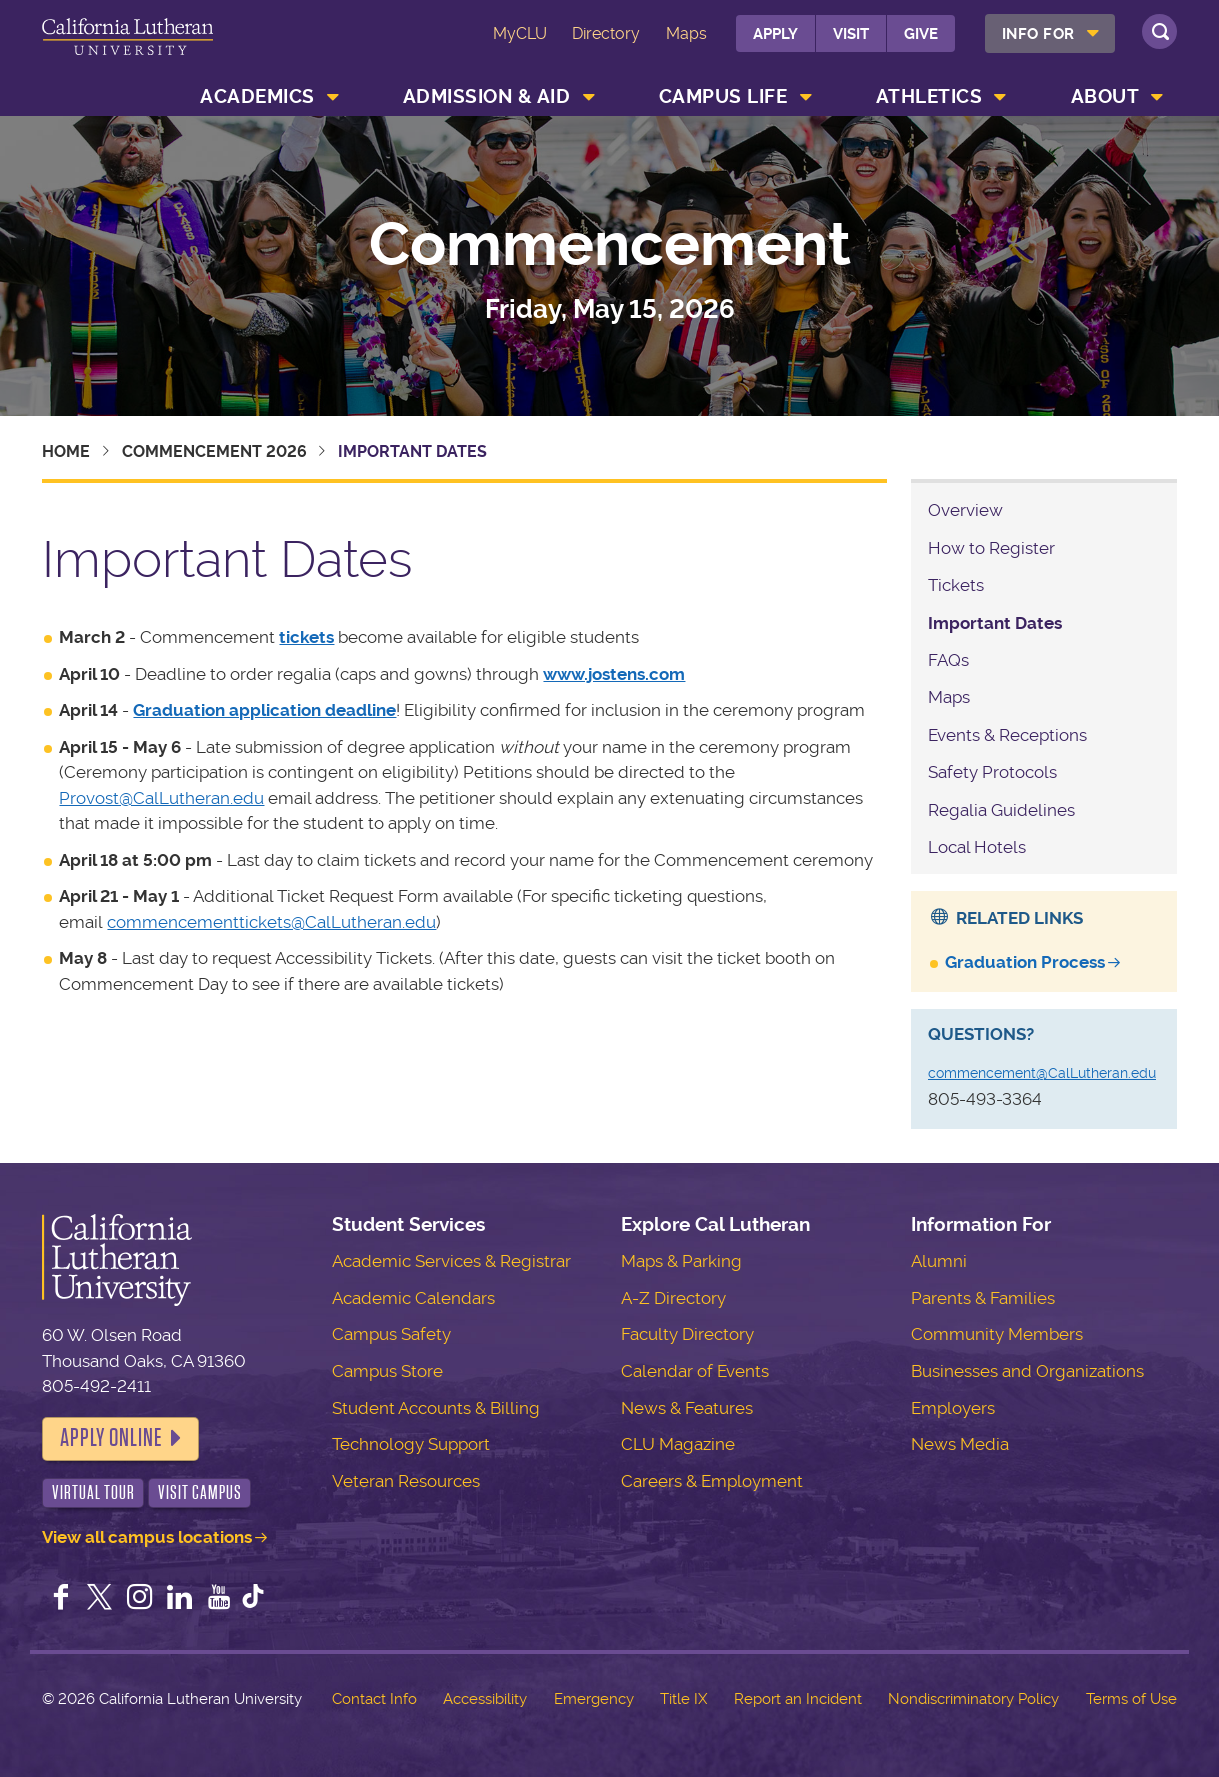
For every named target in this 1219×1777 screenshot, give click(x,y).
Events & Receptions (1007, 735)
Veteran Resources (406, 1481)
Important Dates (995, 623)
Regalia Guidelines (1001, 810)
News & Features (687, 1408)
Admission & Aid (487, 96)
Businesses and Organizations (1027, 1371)
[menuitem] (1050, 33)
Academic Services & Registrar (451, 1261)
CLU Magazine (678, 1444)
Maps (686, 33)
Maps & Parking (681, 1261)
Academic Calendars (413, 1298)
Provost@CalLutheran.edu (161, 798)
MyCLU (520, 33)
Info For (1038, 34)
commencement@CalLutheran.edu (1042, 1073)
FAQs (948, 660)
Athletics (929, 96)
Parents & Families (983, 1298)
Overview (965, 510)
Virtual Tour (93, 1492)
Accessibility (485, 1699)
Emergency (594, 1699)
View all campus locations (147, 1537)
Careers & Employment (712, 1481)
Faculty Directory (687, 1334)
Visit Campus (200, 1492)
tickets (306, 637)
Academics (257, 96)
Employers (953, 1408)
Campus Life (723, 96)
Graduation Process (1025, 962)
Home (66, 451)
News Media (960, 1444)
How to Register (991, 548)
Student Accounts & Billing (436, 1408)
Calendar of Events (695, 1371)
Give (921, 34)
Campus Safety (391, 1334)
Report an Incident (798, 1699)
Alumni (939, 1261)
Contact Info (374, 1699)
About (1105, 96)
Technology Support (411, 1444)
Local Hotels (977, 847)
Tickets (956, 585)
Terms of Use (1131, 1699)
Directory (606, 33)
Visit (851, 34)
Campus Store (387, 1371)
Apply (775, 34)
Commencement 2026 (214, 451)
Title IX (683, 1699)
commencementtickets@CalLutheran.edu (271, 922)
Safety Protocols (992, 772)
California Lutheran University (127, 48)
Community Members (997, 1334)
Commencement (610, 245)
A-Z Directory (673, 1298)
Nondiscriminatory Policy (973, 1699)
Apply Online (111, 1438)
